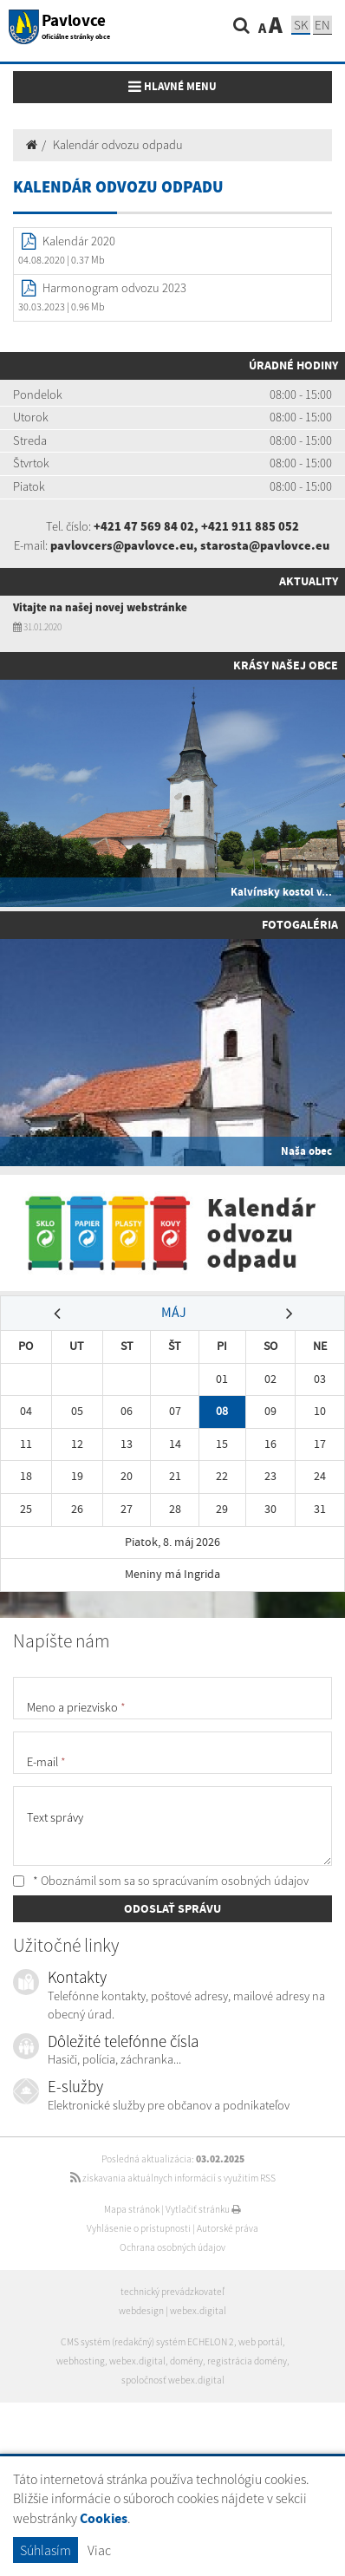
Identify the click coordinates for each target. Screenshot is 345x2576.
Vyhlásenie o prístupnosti (139, 2228)
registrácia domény (247, 2361)
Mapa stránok (131, 2209)
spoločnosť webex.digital (173, 2380)
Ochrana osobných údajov (172, 2247)
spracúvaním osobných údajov (231, 1880)
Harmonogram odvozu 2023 (114, 288)
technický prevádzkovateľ (172, 2292)
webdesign (141, 2311)
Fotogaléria (300, 924)
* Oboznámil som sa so (161, 1880)
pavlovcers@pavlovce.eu (121, 545)
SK (301, 24)
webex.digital (198, 2311)
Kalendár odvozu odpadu (118, 145)
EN (322, 24)
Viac (99, 2550)
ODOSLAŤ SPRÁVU (172, 1908)
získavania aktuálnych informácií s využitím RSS (173, 2178)
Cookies (103, 2518)
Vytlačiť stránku (203, 2209)
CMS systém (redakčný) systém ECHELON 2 (147, 2342)
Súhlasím (45, 2550)
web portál (260, 2342)
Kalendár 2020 (78, 241)
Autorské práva (227, 2228)
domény (186, 2361)
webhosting (80, 2361)
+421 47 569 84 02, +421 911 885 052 (196, 526)
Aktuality (308, 581)
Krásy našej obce (285, 665)
